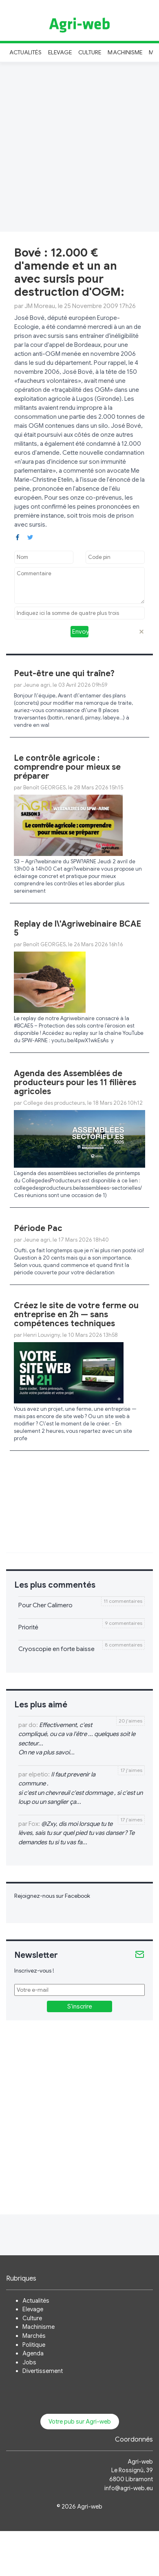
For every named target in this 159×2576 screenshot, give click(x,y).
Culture (89, 52)
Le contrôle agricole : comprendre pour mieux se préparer (67, 767)
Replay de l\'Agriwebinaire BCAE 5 (77, 928)
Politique (33, 2344)
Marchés (34, 2335)
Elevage (60, 52)
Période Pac (38, 1228)
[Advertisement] (76, 145)
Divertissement (42, 2371)
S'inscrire (79, 2006)
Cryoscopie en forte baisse (56, 1649)
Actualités (25, 52)
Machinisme (125, 52)
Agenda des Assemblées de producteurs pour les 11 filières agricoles (75, 1082)
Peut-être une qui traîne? (64, 673)
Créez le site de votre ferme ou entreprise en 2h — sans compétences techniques (76, 1314)
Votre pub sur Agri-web (80, 2421)
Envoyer (80, 631)
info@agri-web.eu (128, 2488)
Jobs (29, 2362)
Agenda (33, 2353)
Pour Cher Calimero (45, 1605)
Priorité (28, 1627)
